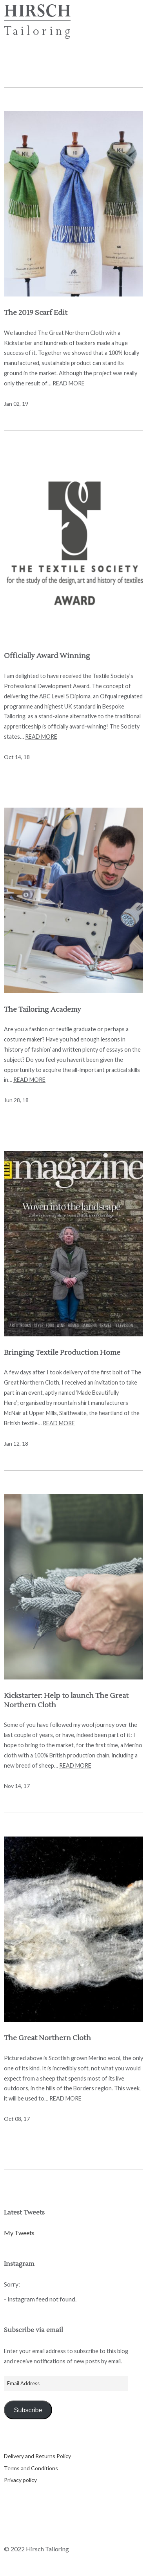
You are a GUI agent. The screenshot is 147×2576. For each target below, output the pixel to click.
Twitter (10, 2533)
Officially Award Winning (47, 655)
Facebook (30, 2533)
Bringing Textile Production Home (62, 1352)
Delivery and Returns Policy (37, 2456)
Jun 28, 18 (16, 1100)
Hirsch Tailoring (37, 22)
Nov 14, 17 (17, 1785)
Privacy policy (20, 2480)
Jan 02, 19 (16, 403)
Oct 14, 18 (17, 757)
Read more (69, 383)
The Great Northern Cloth (47, 2038)
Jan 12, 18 (16, 1443)
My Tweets (19, 2232)
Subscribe (28, 2409)
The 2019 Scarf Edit (35, 312)
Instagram (51, 2533)
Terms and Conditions (31, 2468)
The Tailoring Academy (42, 1009)
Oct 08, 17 (17, 2118)
